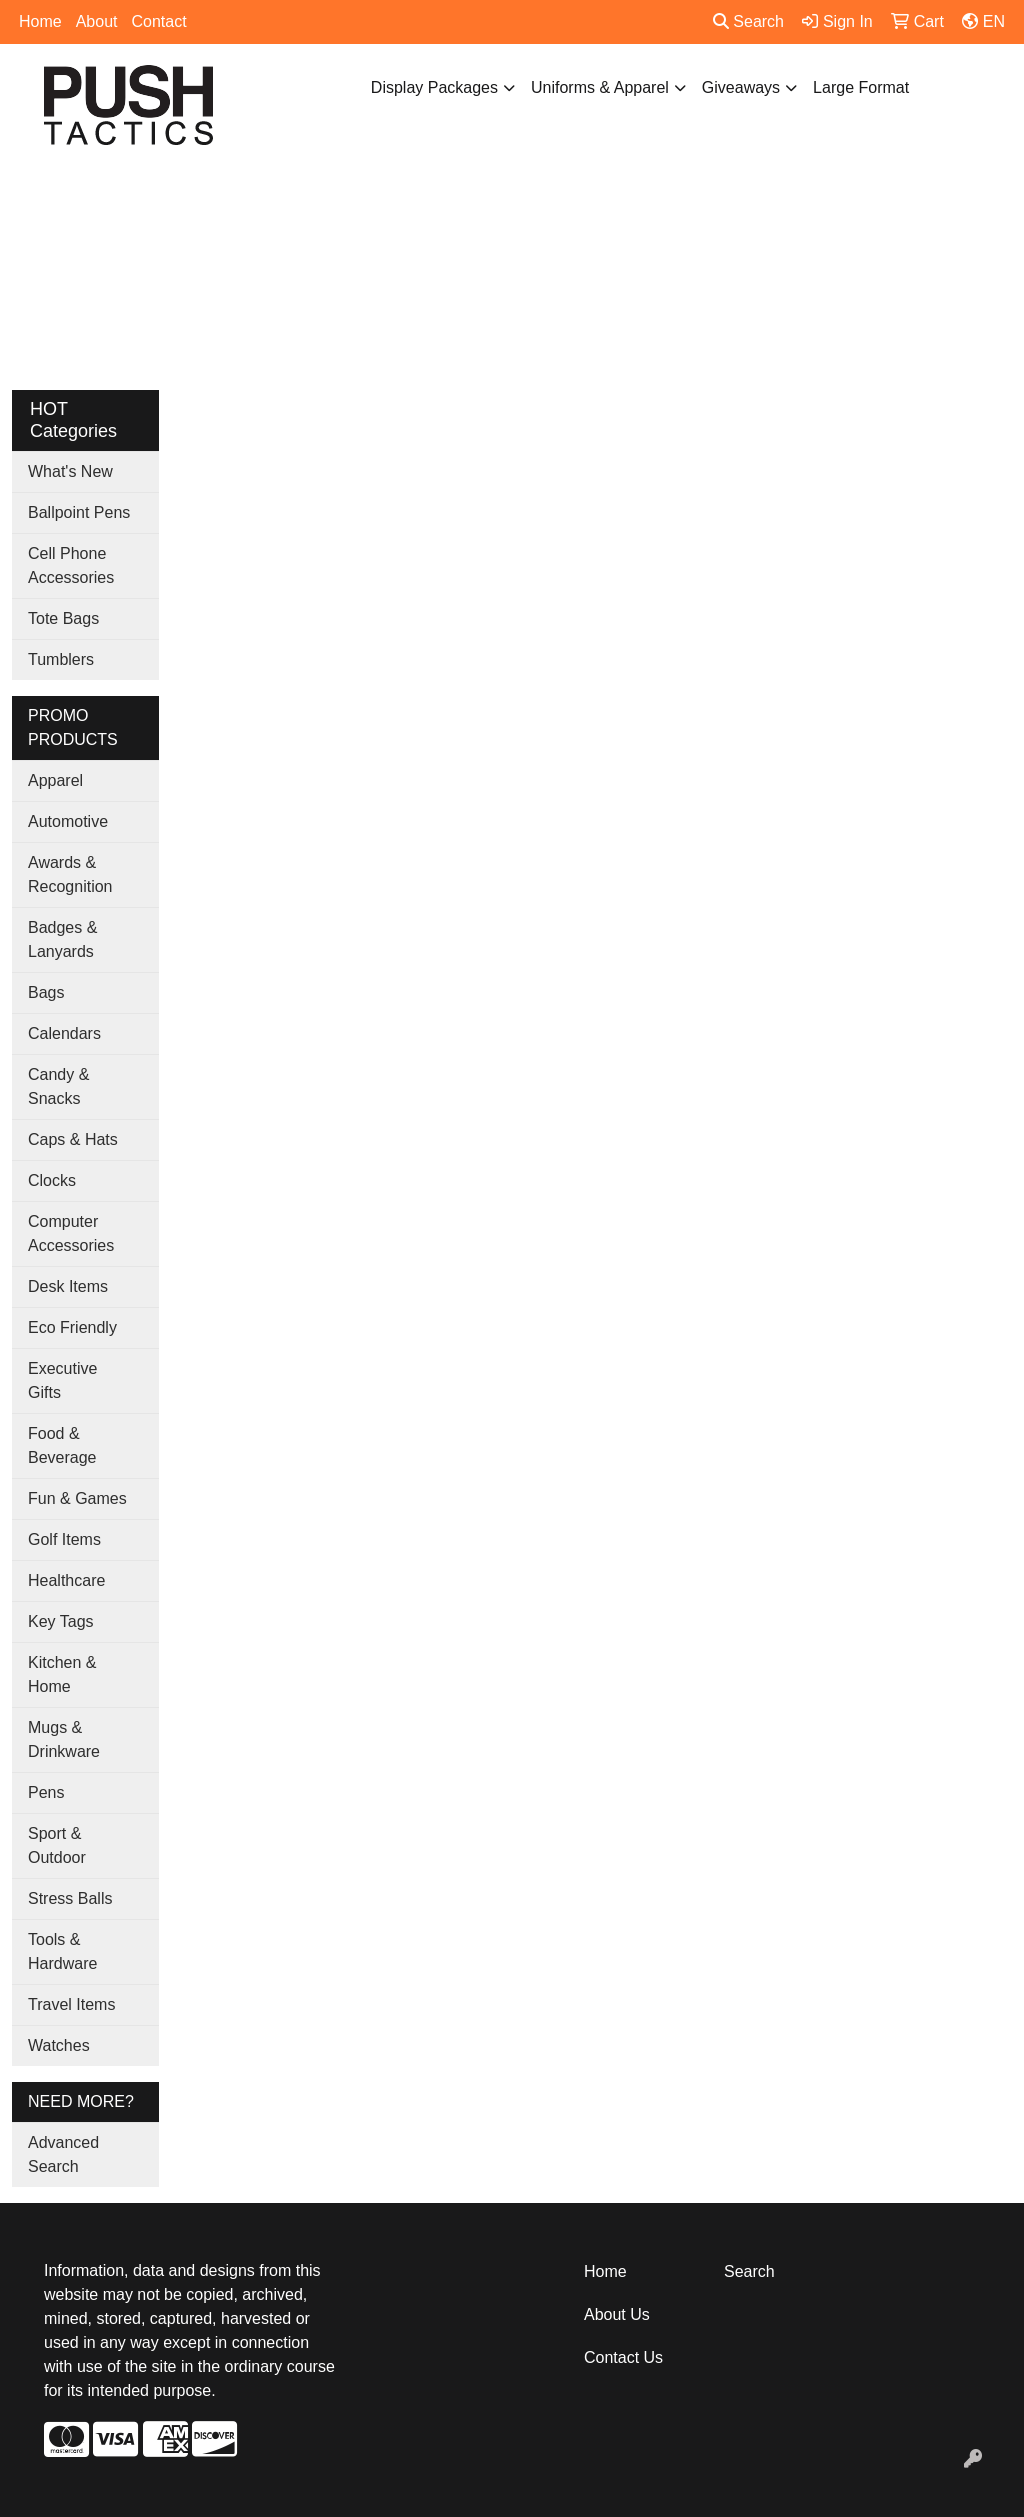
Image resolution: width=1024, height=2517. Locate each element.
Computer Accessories (71, 1233)
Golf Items (64, 1539)
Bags (46, 992)
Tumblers (61, 659)
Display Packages (434, 87)
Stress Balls (70, 1898)
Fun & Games (77, 1498)
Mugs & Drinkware (64, 1739)
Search (748, 21)
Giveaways (741, 87)
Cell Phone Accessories (71, 565)
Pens (46, 1792)
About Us (617, 2314)
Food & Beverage (62, 1445)
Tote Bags (63, 618)
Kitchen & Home (62, 1674)
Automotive (68, 821)
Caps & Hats (73, 1139)
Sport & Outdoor (57, 1845)
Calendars (64, 1033)
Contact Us (623, 2357)
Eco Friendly (72, 1327)
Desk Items (68, 1286)
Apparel (55, 780)
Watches (59, 2045)
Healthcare (66, 1580)
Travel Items (71, 2004)
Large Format (861, 87)
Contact (159, 21)
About (97, 21)
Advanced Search (63, 2154)
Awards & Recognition (70, 874)
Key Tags (61, 1621)
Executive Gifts (62, 1380)
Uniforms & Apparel (600, 87)
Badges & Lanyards (62, 939)
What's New (70, 471)
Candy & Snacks (58, 1086)
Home (40, 21)
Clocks (52, 1180)
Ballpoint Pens (79, 512)
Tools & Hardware (62, 1951)
